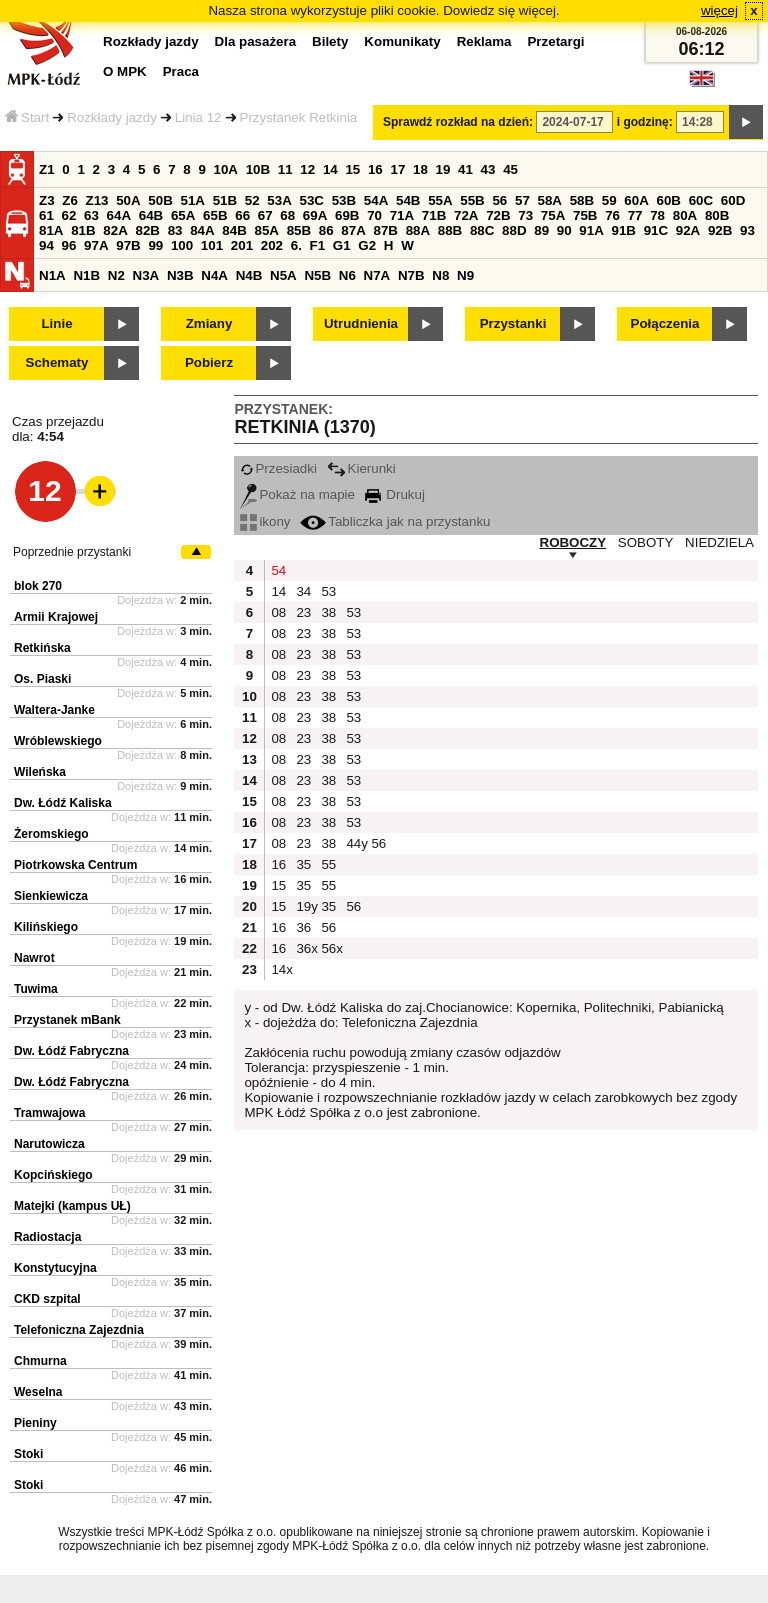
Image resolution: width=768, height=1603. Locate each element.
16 (375, 169)
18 (420, 169)
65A (183, 215)
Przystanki (513, 323)
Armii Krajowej (56, 617)
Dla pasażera (256, 41)
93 (747, 230)
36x (306, 948)
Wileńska (40, 772)
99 (155, 245)
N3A (146, 275)
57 (522, 200)
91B (623, 230)
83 (175, 230)
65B (215, 215)
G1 (342, 245)
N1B (86, 275)
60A (636, 200)
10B (258, 169)
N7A (377, 275)
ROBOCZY (573, 542)
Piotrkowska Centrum (75, 865)
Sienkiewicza (51, 896)
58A (550, 200)
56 (499, 200)
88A (418, 230)
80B (717, 215)
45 (510, 169)
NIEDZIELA (719, 542)
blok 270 (38, 586)
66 (242, 215)
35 (303, 864)
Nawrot (34, 958)
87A (353, 230)
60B (669, 200)
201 (242, 245)
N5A (283, 275)
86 (326, 230)
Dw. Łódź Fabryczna (71, 1051)
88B (450, 230)
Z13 (97, 200)
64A (119, 215)
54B (408, 200)
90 (564, 230)
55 (328, 864)
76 (612, 215)
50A (128, 200)
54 (278, 570)
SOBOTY (646, 542)
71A (402, 215)
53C (312, 200)
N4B (249, 275)
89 (541, 230)
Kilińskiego (46, 927)
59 (609, 200)
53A (279, 200)
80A (685, 215)
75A (553, 215)
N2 (116, 275)
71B (434, 215)
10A (226, 169)
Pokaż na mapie (297, 494)
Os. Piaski (42, 679)
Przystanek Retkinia (299, 117)
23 (303, 612)
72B (498, 215)
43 (488, 169)
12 (307, 169)
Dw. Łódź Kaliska (63, 803)
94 (46, 245)
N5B (317, 275)
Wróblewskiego (58, 741)
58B (582, 200)
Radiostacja (47, 1237)
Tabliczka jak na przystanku (395, 521)
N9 (465, 275)
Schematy (57, 362)
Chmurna (40, 1361)
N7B (411, 275)
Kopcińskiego (53, 1175)
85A (266, 230)
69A (315, 215)
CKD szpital (47, 1299)
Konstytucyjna (55, 1268)
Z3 (47, 200)
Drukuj (395, 494)
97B (128, 245)
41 (465, 169)
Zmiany (209, 323)
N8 (440, 275)
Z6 (70, 200)
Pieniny (35, 1423)
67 (265, 215)
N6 (347, 275)
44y (356, 843)
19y (306, 906)
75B (585, 215)
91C (656, 230)
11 (285, 169)
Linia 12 (198, 117)
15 (352, 169)
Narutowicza (49, 1144)
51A (193, 200)
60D (733, 200)
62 (69, 215)
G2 (367, 245)
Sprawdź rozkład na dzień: (458, 122)
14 (330, 169)
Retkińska (42, 648)
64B (151, 215)
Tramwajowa (49, 1113)
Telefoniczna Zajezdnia (79, 1330)
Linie (56, 323)
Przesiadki (278, 468)
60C (701, 200)
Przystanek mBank (67, 1020)
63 (91, 215)
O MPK (125, 71)
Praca (181, 71)
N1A (52, 275)
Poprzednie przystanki (72, 552)
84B (234, 230)
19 (443, 169)
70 (374, 215)
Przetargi (555, 41)
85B (299, 230)
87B (385, 230)
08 (278, 612)
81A (51, 230)
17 (397, 169)
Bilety (330, 41)
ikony (265, 521)
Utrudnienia (361, 323)
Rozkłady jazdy (112, 117)
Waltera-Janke (54, 710)
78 (657, 215)
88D (514, 230)
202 (272, 245)
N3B (180, 275)
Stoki (28, 1454)
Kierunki (361, 468)
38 (328, 612)
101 (212, 245)
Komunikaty (402, 41)
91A (591, 230)
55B (472, 200)
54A (376, 200)
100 (182, 245)
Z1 (47, 169)
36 (303, 927)
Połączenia (665, 323)
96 (69, 245)
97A (96, 245)
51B (225, 200)
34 (303, 591)
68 (287, 215)
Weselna (38, 1392)
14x (281, 969)
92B (720, 230)
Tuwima (36, 989)
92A (688, 230)
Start (27, 117)
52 (252, 200)
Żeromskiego (51, 834)
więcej (719, 10)
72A (466, 215)
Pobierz (209, 362)
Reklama (484, 41)
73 (525, 215)
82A (115, 230)
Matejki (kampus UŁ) (72, 1206)
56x (331, 948)
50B (160, 200)
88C (482, 230)
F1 (318, 245)
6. (296, 245)
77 (635, 215)
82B (147, 230)
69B (347, 215)
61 (46, 215)
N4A (214, 275)
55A (440, 200)
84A (202, 230)
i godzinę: (645, 122)
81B (83, 230)
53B (344, 200)
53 (328, 591)
